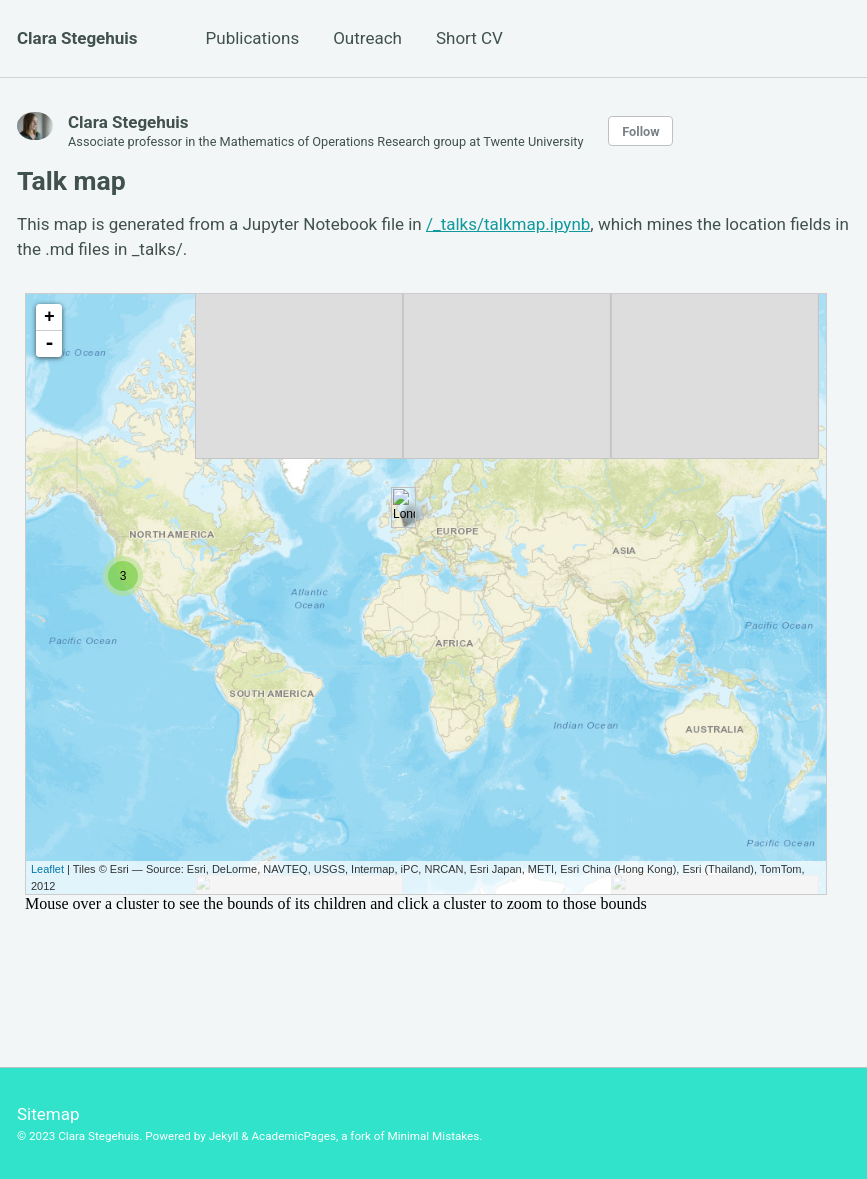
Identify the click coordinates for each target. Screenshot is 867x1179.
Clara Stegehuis (77, 38)
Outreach (367, 38)
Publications (253, 38)
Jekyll (224, 1136)
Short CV (469, 38)
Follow (640, 131)
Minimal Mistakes (433, 1136)
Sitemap (48, 1114)
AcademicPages (293, 1136)
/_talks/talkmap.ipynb (508, 224)
